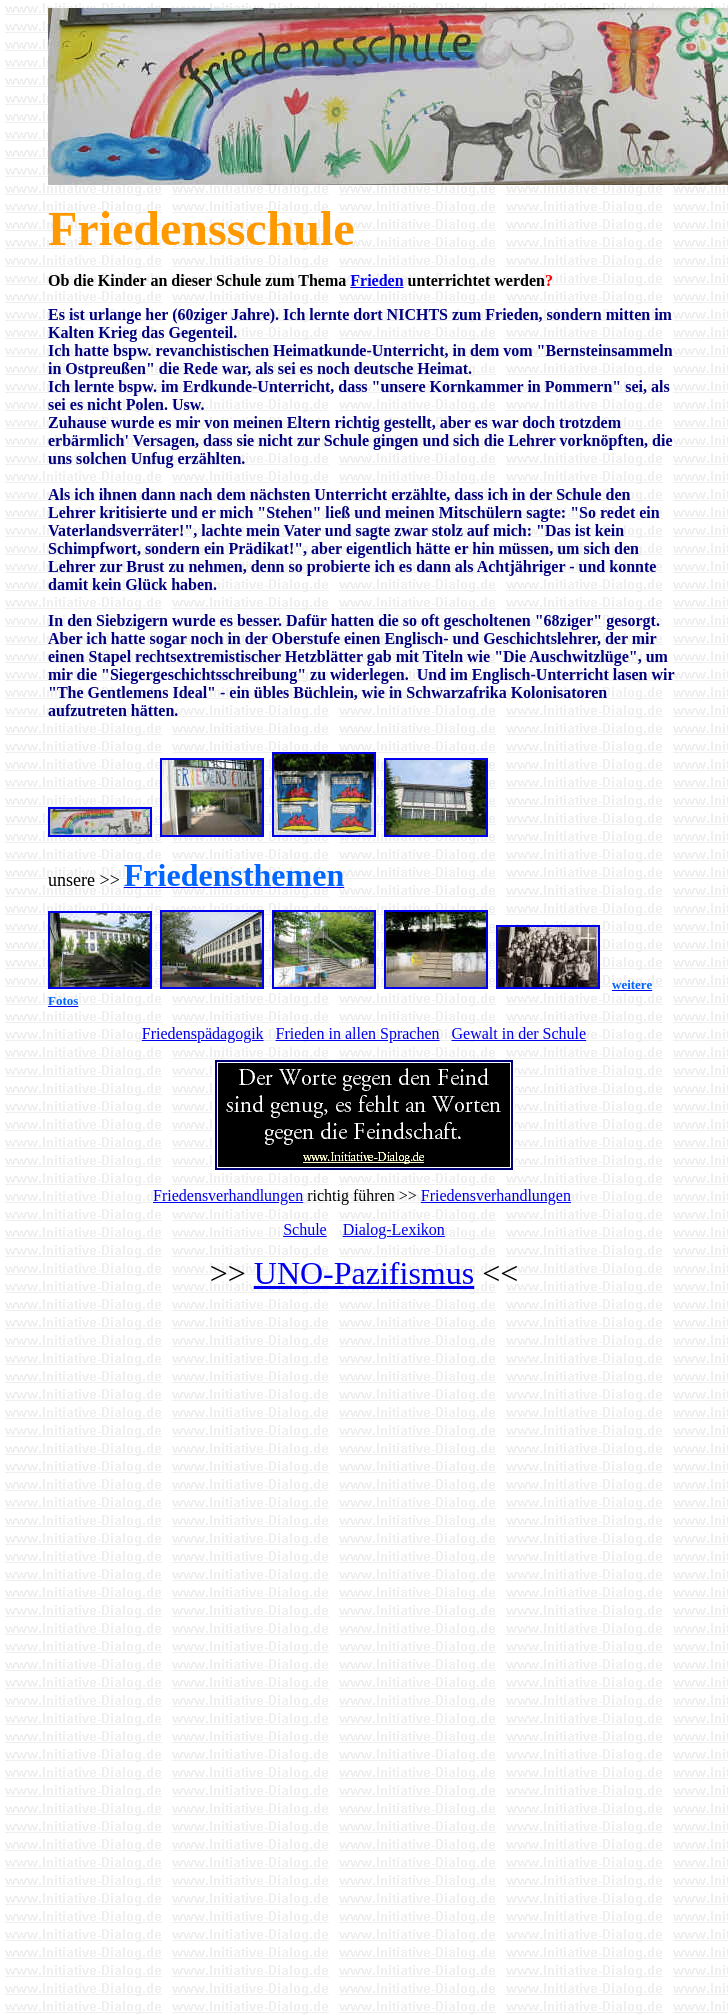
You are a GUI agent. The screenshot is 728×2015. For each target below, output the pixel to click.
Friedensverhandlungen (228, 1195)
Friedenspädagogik (203, 1033)
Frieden (376, 280)
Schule (305, 1229)
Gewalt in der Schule (519, 1033)
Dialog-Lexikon (394, 1229)
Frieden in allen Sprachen (358, 1033)
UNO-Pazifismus (364, 1273)
